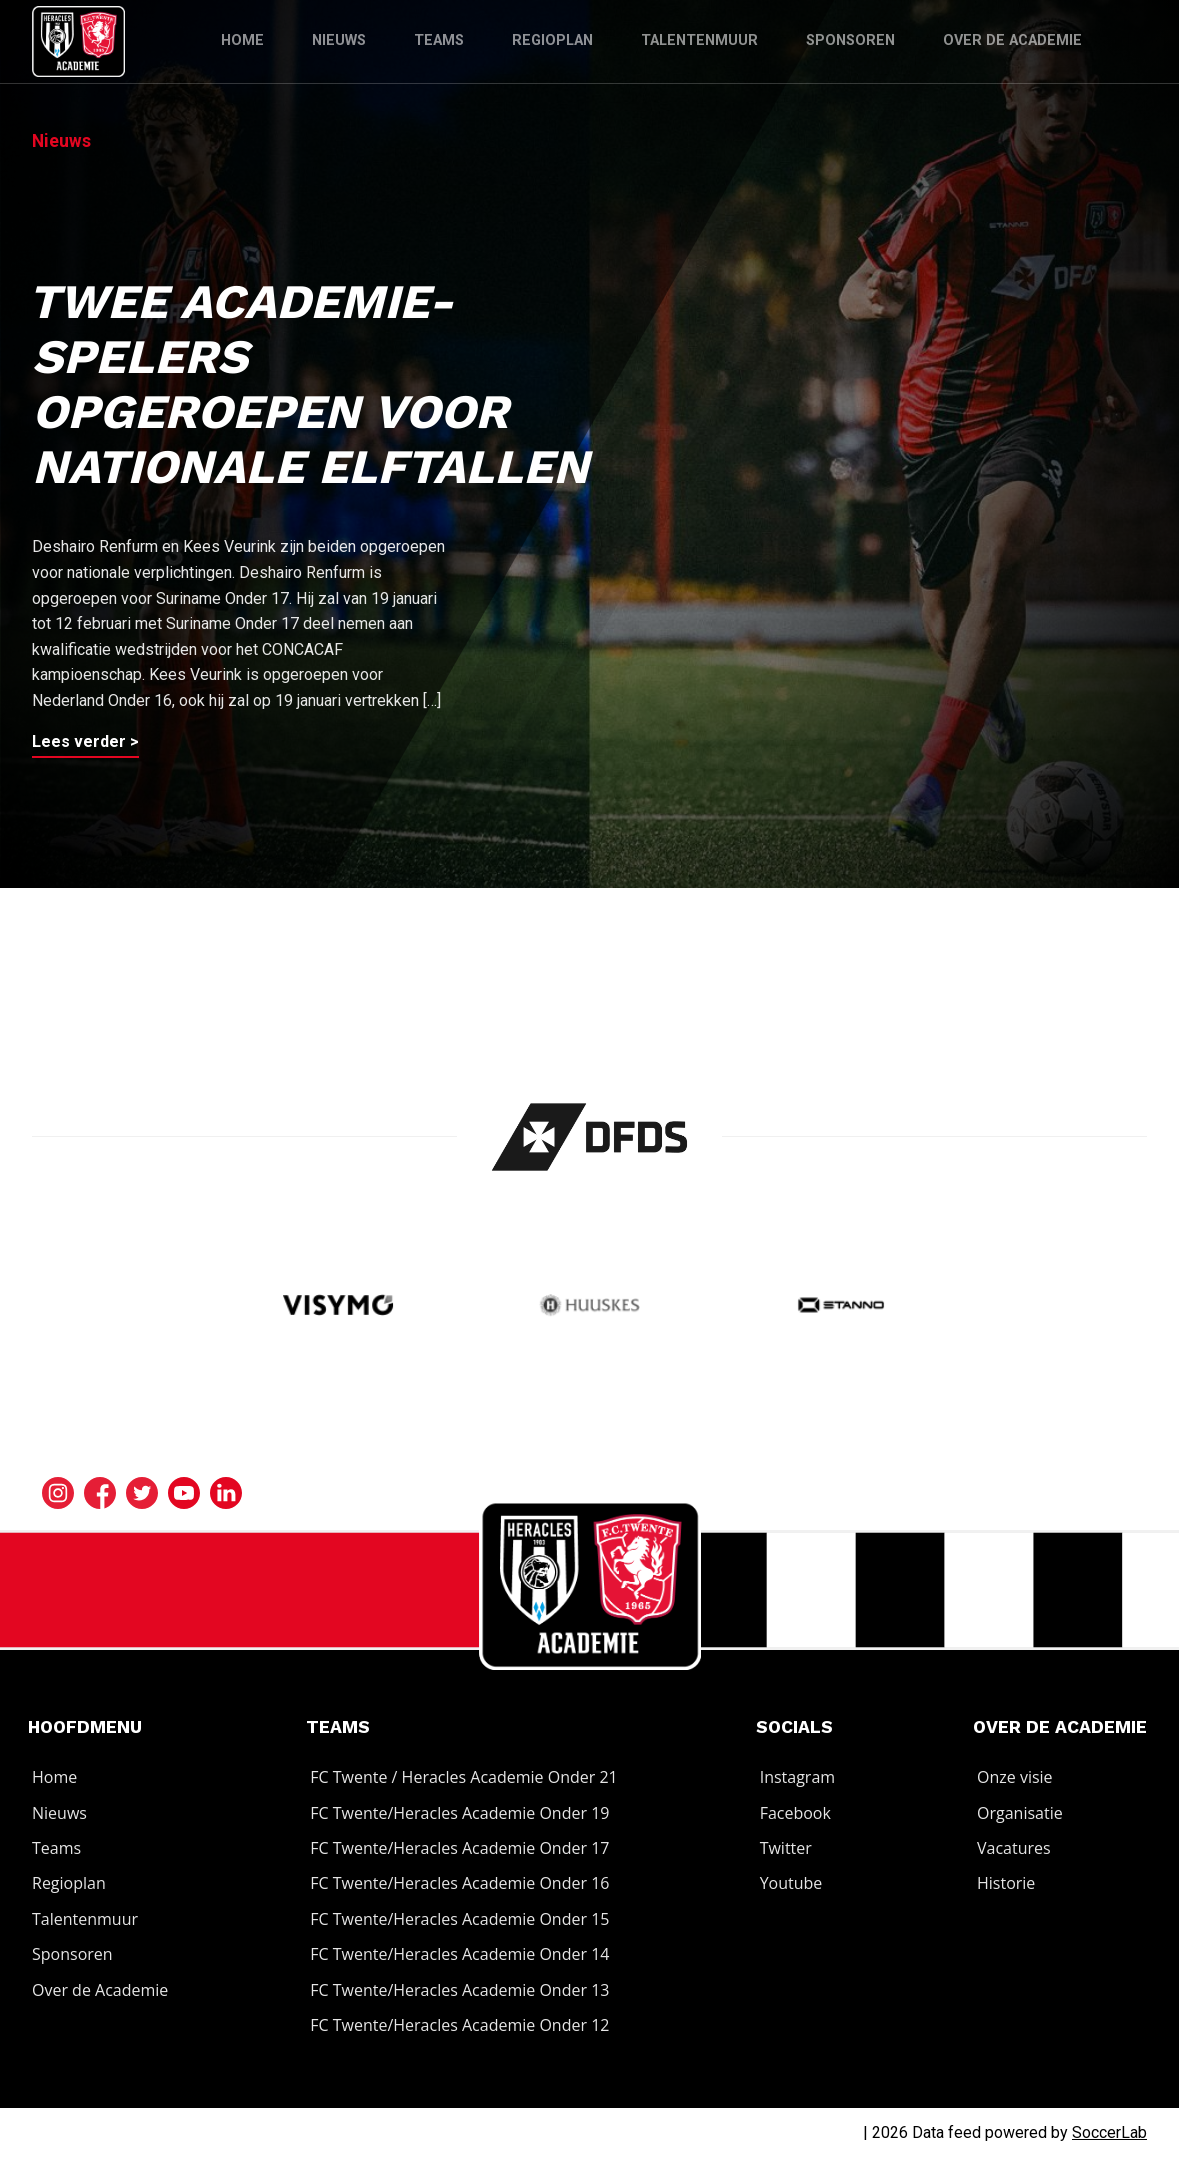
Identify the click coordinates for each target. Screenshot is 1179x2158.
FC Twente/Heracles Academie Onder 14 (459, 1954)
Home (242, 40)
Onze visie (1015, 1777)
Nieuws (339, 40)
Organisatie (1020, 1813)
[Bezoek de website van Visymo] (338, 1307)
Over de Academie (1012, 40)
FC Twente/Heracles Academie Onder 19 (459, 1813)
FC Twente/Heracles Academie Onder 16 (459, 1884)
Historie (1006, 1884)
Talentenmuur (699, 40)
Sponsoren (850, 40)
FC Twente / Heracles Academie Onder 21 (464, 1777)
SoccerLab (1109, 2132)
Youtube (791, 1884)
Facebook (795, 1813)
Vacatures (1014, 1848)
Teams (439, 40)
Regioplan (552, 40)
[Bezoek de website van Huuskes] (590, 1307)
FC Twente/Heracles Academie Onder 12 (459, 2025)
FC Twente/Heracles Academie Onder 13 (459, 1990)
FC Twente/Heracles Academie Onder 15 (459, 1919)
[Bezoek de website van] (589, 1137)
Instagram (797, 1777)
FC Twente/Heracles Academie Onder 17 (459, 1848)
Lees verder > (85, 741)
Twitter (786, 1848)
